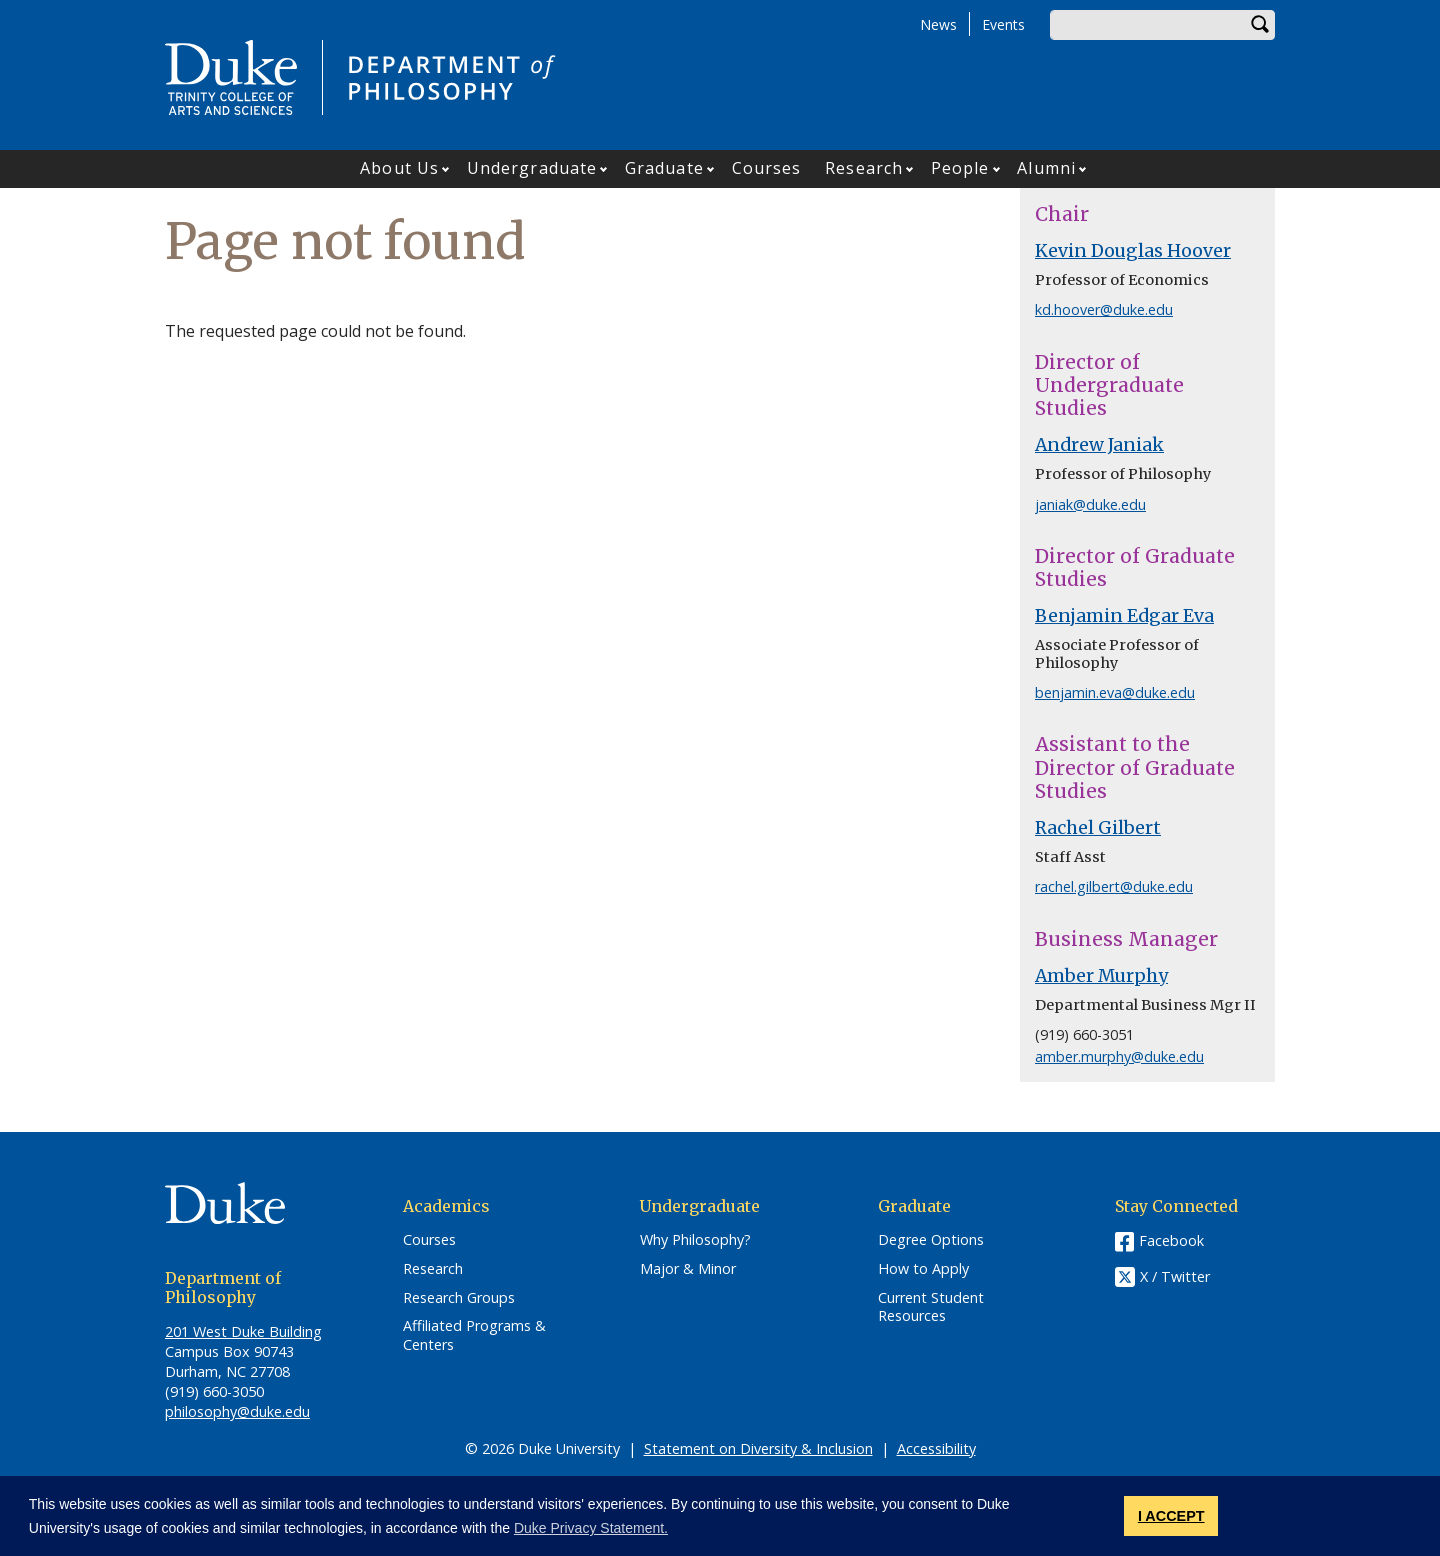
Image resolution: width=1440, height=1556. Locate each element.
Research (864, 168)
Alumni (1046, 168)
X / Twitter (1175, 1277)
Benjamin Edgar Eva (1124, 616)
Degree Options (931, 1240)
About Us (399, 168)
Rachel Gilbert (1098, 828)
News (938, 24)
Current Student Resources (931, 1307)
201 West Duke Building (243, 1331)
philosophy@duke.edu (237, 1411)
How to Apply (923, 1269)
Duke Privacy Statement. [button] (591, 1528)
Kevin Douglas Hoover (1133, 251)
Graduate (664, 168)
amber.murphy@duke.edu (1119, 1056)
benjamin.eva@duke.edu (1115, 692)
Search (1260, 25)
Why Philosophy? (695, 1240)
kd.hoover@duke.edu (1104, 309)
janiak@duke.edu (1090, 504)
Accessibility (936, 1448)
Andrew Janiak (1099, 445)
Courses (767, 168)
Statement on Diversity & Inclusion (758, 1448)
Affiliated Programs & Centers (474, 1335)
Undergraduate (532, 168)
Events (1003, 24)
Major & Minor (688, 1269)
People (960, 168)
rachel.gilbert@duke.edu (1114, 886)
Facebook (1171, 1240)
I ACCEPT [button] (1171, 1516)
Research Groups (459, 1298)
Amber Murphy (1101, 976)
